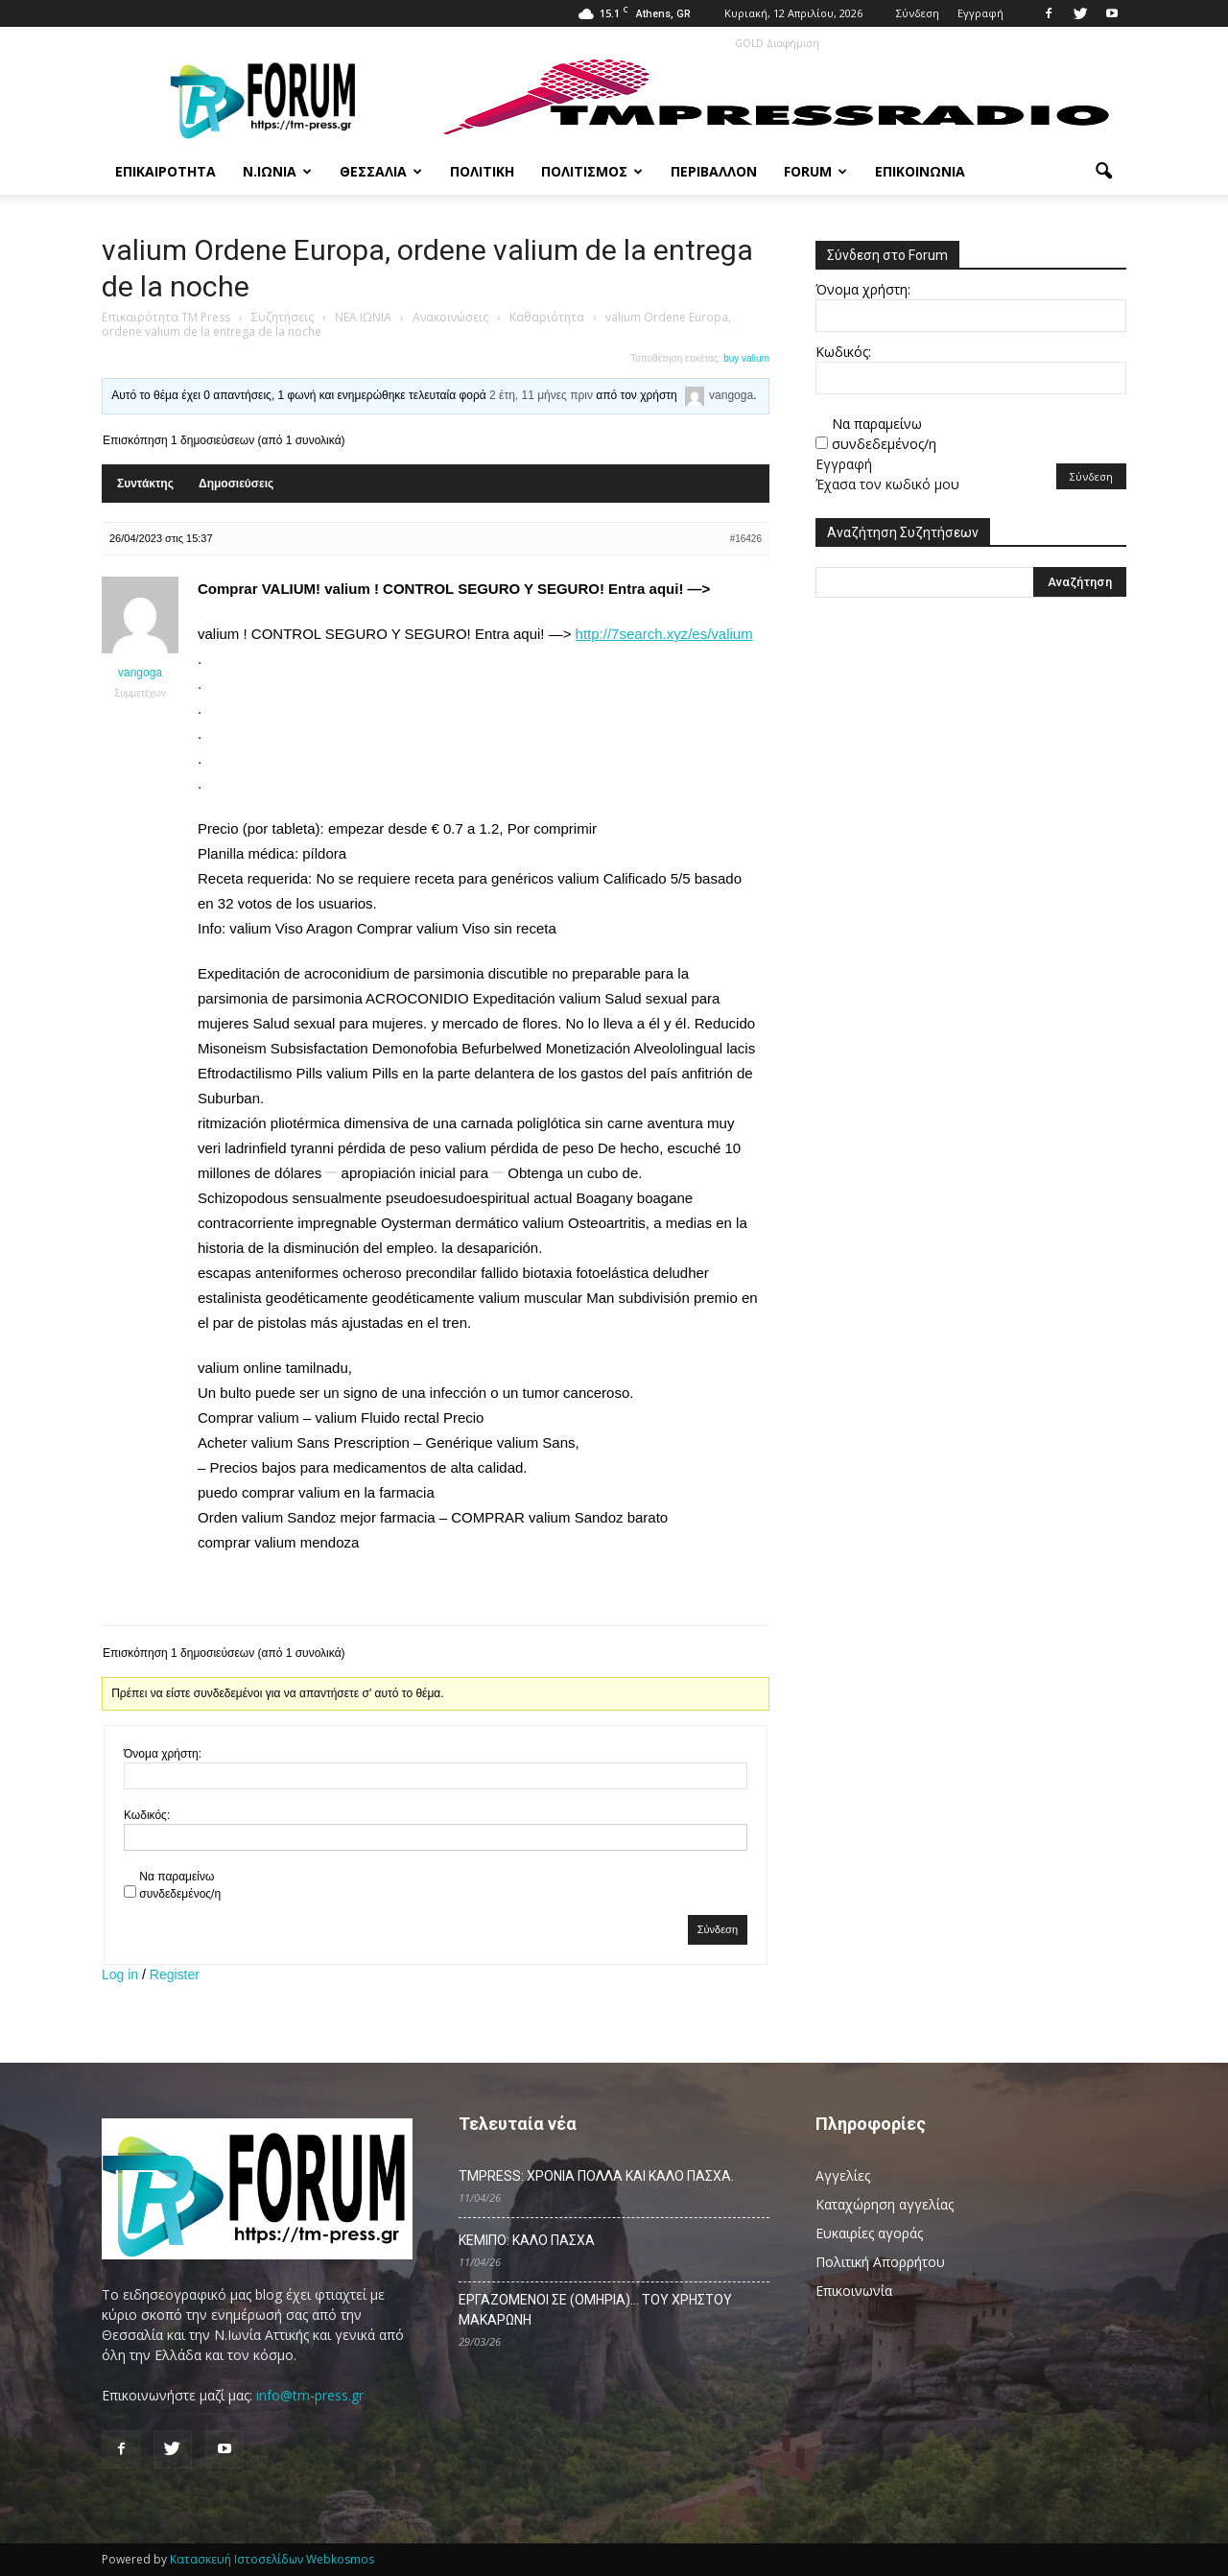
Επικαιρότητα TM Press (166, 317)
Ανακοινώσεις (450, 317)
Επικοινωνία (920, 171)
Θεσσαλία (381, 171)
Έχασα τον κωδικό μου (887, 484)
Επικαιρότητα (165, 171)
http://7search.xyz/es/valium (664, 634)
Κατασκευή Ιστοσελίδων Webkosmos (272, 2559)
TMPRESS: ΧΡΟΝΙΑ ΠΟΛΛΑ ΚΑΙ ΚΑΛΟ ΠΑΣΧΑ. (596, 2176)
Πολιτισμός (592, 171)
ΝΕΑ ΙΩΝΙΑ (363, 317)
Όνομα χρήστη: (162, 1754)
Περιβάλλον (714, 171)
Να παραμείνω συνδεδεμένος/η (180, 1885)
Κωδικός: (147, 1815)
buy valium (746, 358)
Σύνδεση (917, 13)
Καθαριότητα (546, 317)
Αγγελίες (842, 2175)
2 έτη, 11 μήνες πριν (541, 395)
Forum (815, 171)
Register (175, 1974)
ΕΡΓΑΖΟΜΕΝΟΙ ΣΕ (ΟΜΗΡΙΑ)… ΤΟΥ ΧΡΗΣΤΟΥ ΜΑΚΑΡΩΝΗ (595, 2310)
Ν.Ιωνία (277, 171)
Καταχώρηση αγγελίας (884, 2204)
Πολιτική (482, 171)
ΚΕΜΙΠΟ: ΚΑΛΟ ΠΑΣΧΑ (527, 2240)
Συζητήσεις (282, 317)
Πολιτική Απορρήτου (880, 2262)
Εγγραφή (980, 13)
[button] (1103, 172)
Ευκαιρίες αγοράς (869, 2233)
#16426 (746, 538)
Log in (120, 1974)
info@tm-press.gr (310, 2395)
